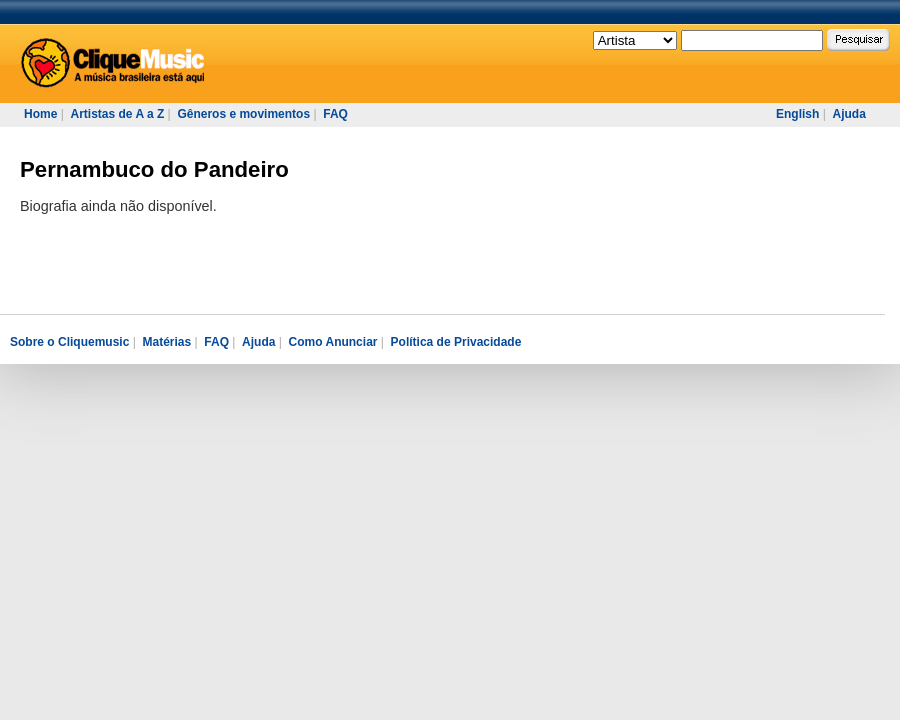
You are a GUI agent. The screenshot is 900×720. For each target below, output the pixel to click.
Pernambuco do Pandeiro (154, 169)
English (797, 114)
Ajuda (848, 114)
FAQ (335, 114)
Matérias (166, 342)
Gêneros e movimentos (243, 114)
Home (40, 114)
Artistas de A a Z (117, 114)
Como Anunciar (333, 342)
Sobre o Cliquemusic (69, 342)
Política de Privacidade (456, 342)
